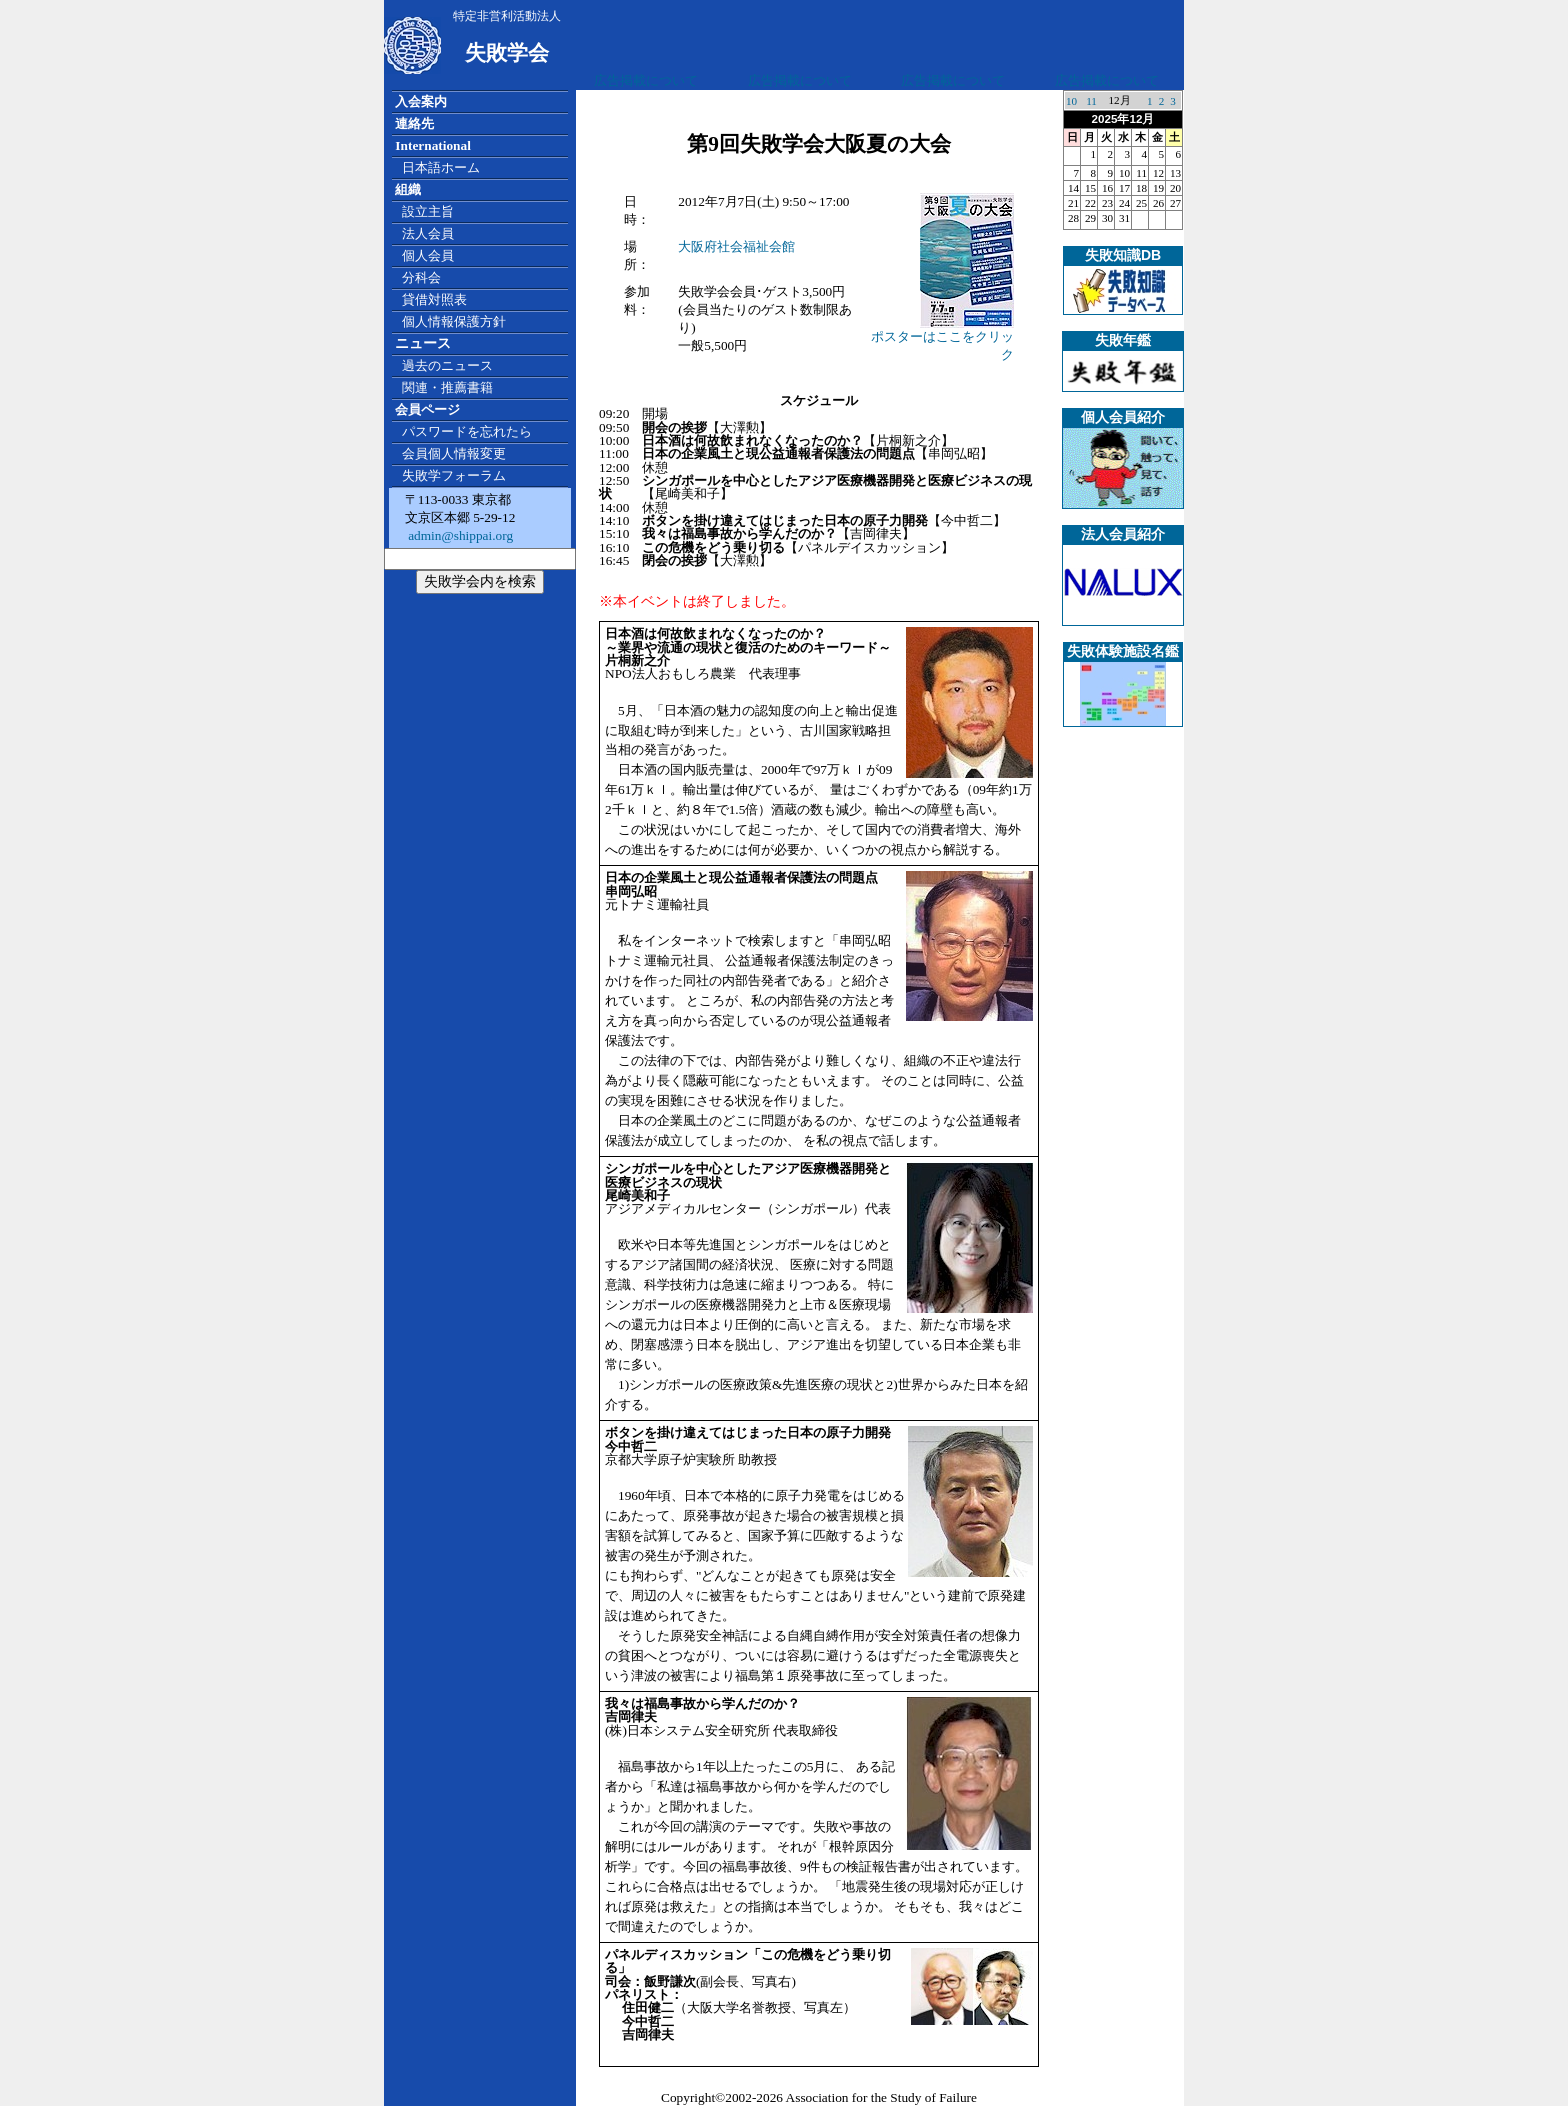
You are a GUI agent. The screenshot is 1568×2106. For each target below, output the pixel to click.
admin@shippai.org (459, 535)
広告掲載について (646, 80)
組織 (408, 189)
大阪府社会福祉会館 (736, 246)
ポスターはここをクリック (942, 339)
